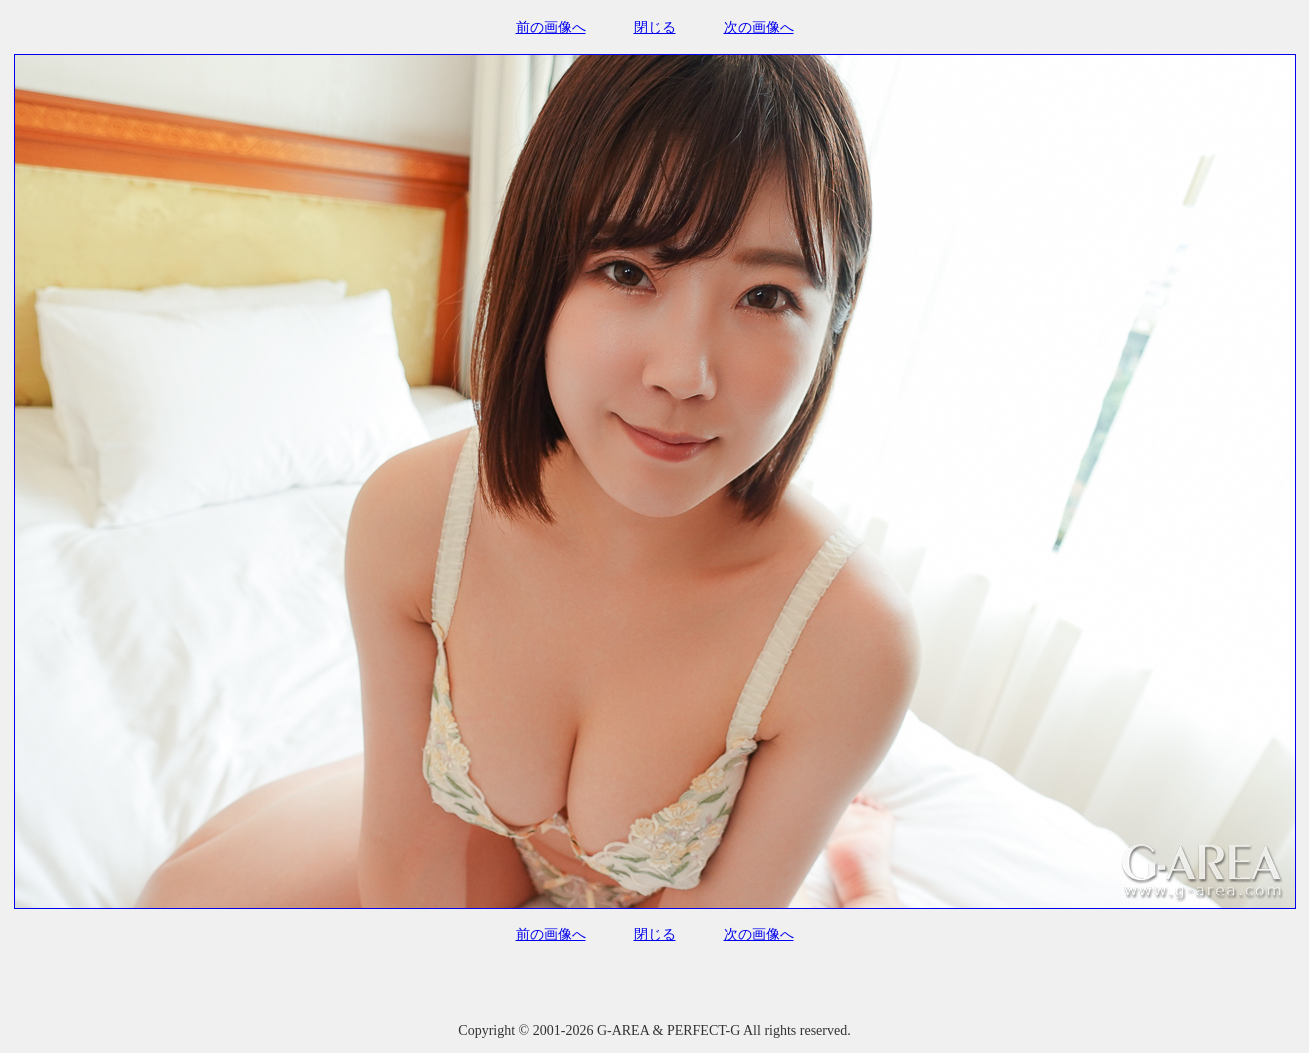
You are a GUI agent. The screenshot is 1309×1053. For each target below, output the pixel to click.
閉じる (655, 27)
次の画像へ (759, 27)
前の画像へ (551, 27)
